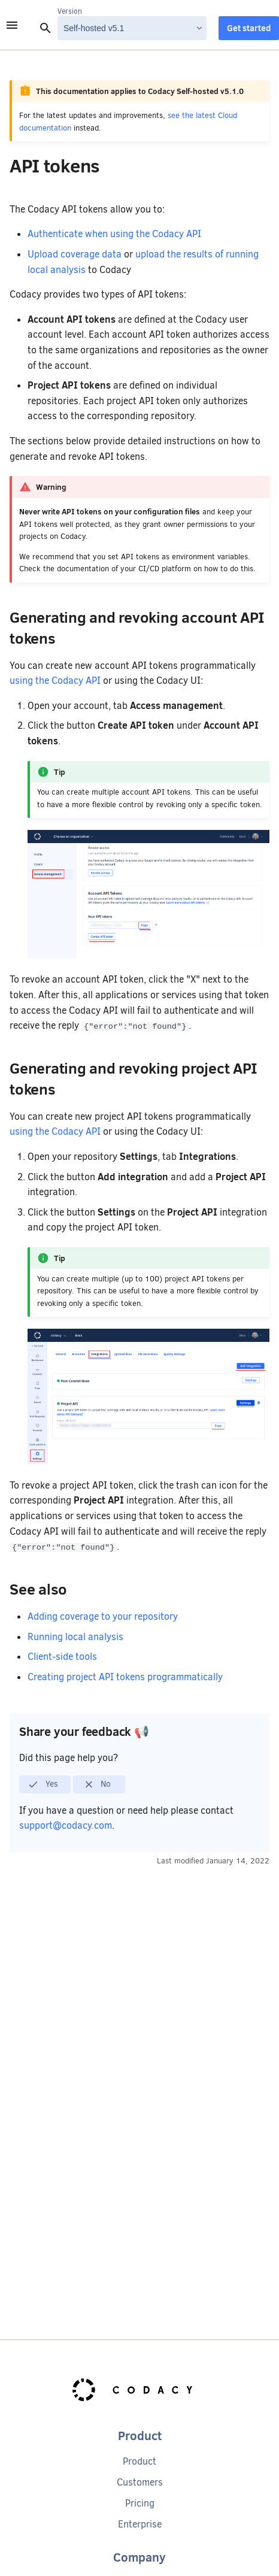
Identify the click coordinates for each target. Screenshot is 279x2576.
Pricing (139, 2503)
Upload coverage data (75, 254)
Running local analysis (75, 1637)
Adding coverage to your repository (103, 1616)
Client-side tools (62, 1656)
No (97, 1784)
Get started (249, 28)
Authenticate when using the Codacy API (114, 234)
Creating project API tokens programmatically (125, 1677)
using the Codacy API (55, 680)
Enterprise (140, 2524)
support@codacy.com (65, 1825)
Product (139, 2461)
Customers (140, 2482)
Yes (43, 1784)
